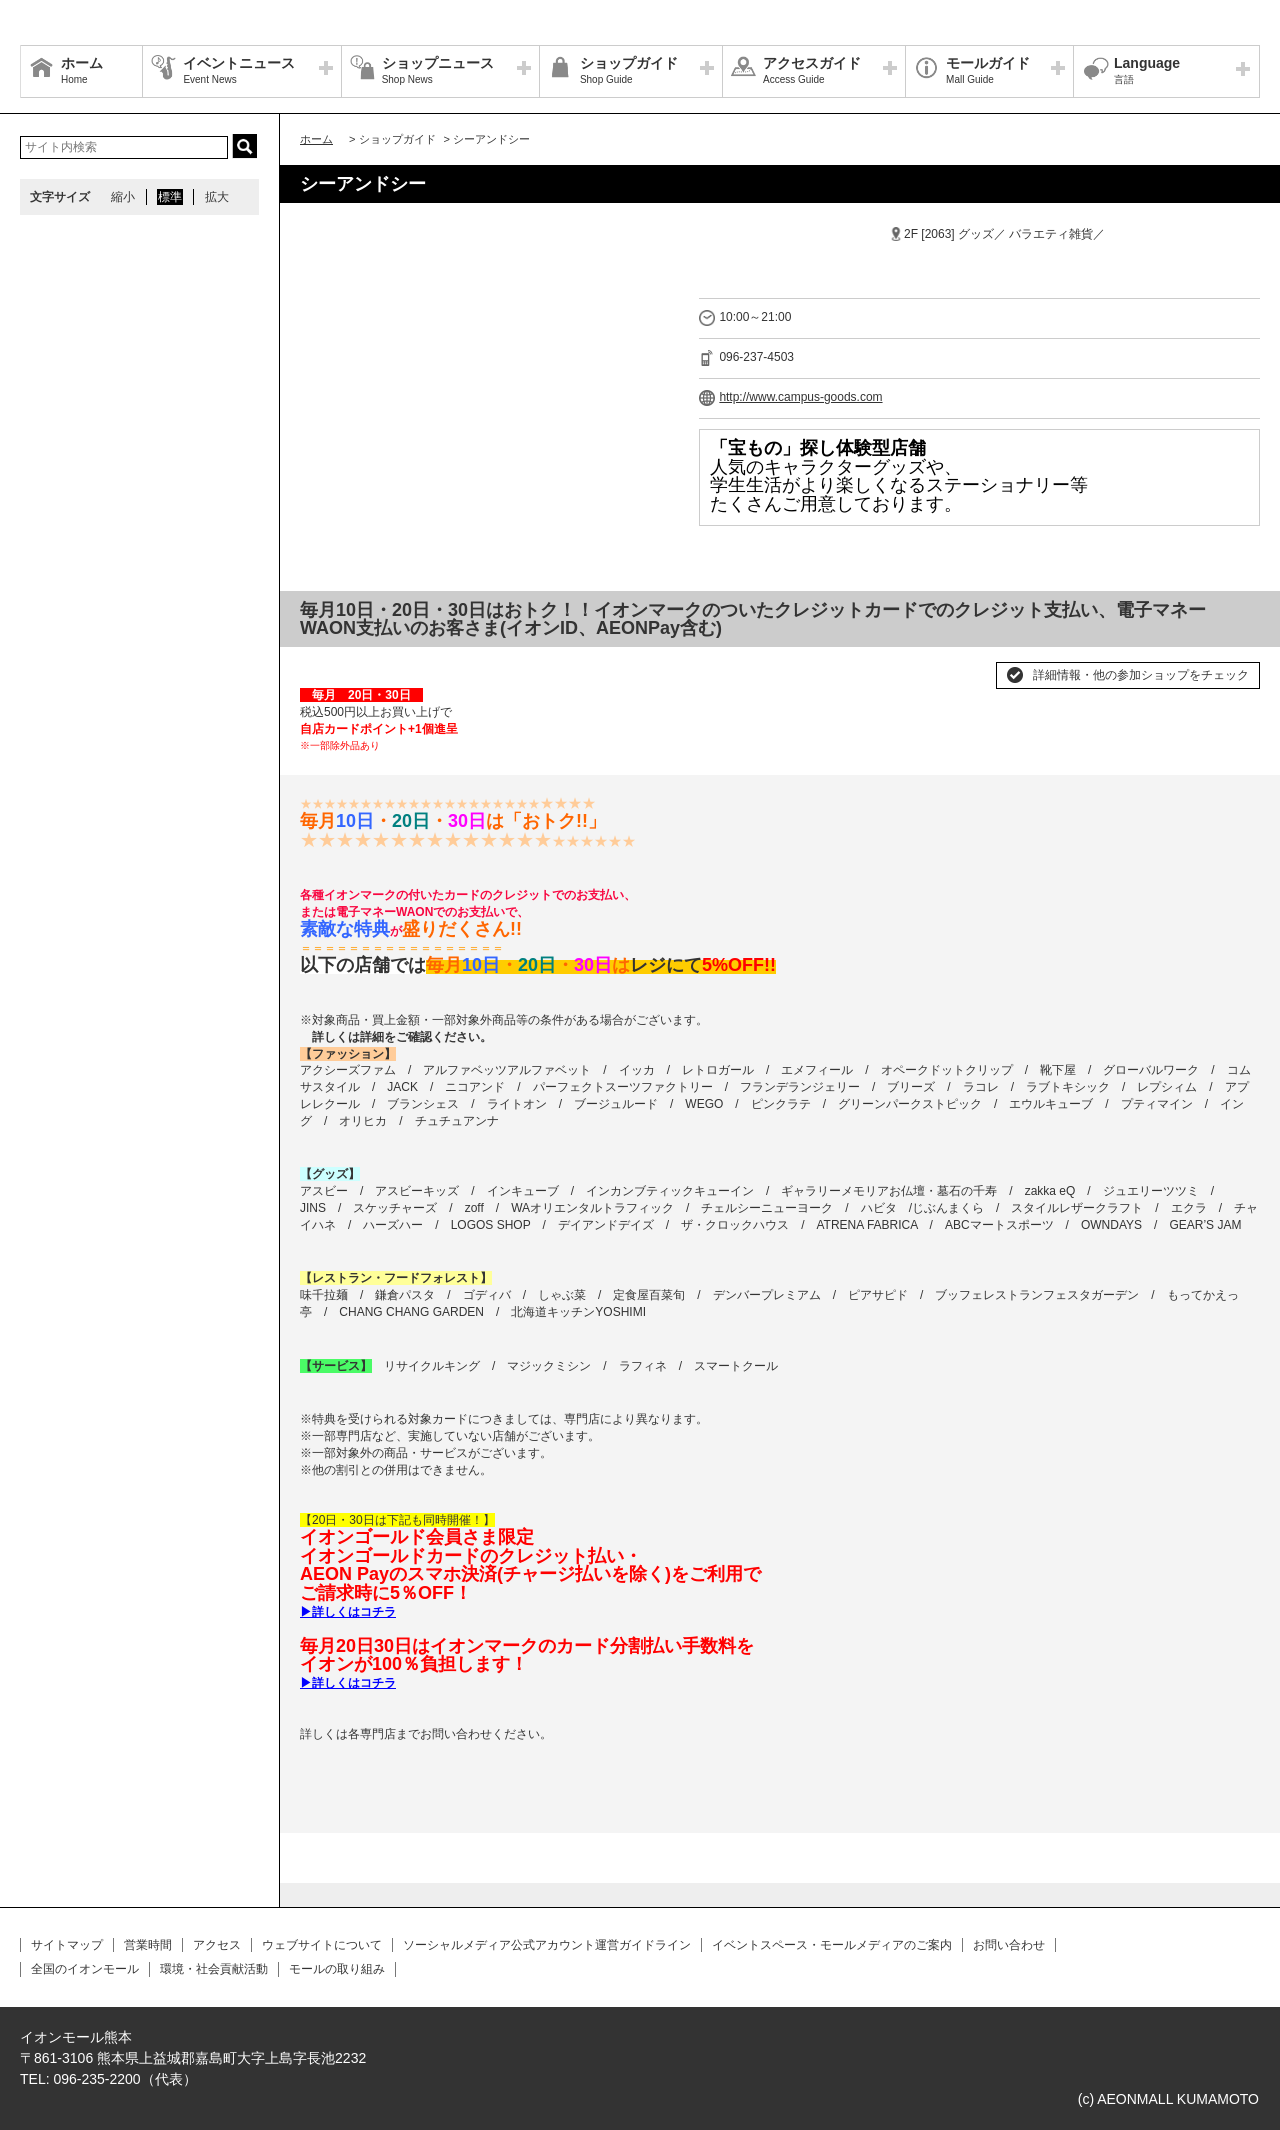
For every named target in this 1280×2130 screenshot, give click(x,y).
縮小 (123, 197)
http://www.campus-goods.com (800, 397)
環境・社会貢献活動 (214, 1969)
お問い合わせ (1009, 1945)
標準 (170, 197)
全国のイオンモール (85, 1969)
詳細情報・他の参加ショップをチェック (1141, 675)
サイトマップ (67, 1945)
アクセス (217, 1945)
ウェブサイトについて (322, 1945)
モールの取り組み (337, 1969)
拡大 (217, 197)
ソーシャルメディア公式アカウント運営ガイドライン (547, 1945)
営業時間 (148, 1945)
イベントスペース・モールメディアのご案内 (832, 1945)
